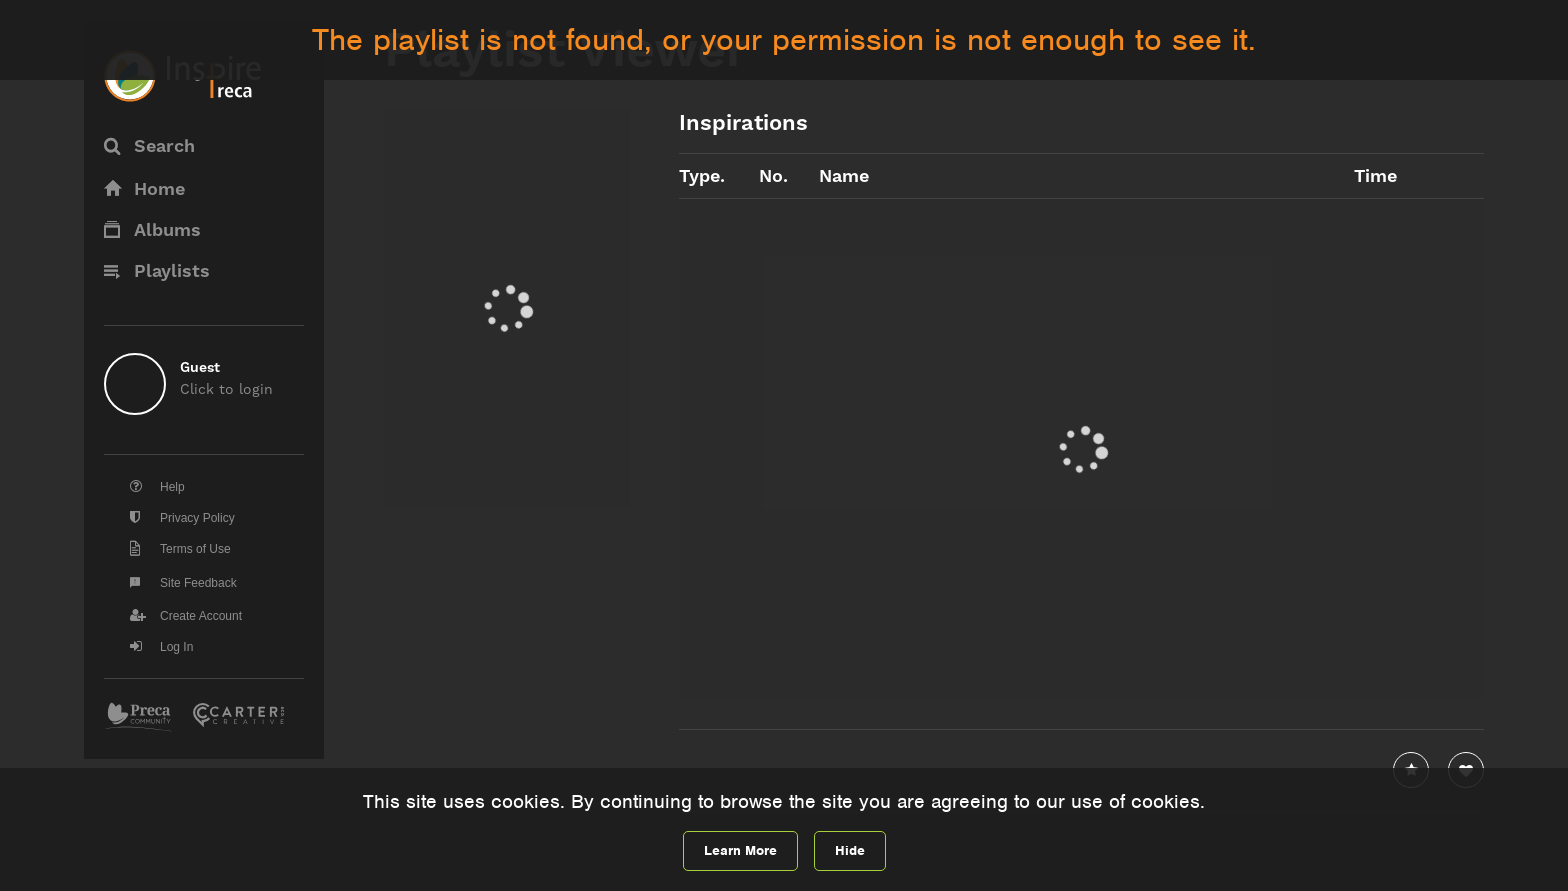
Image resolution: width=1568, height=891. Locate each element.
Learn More (740, 850)
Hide (850, 850)
